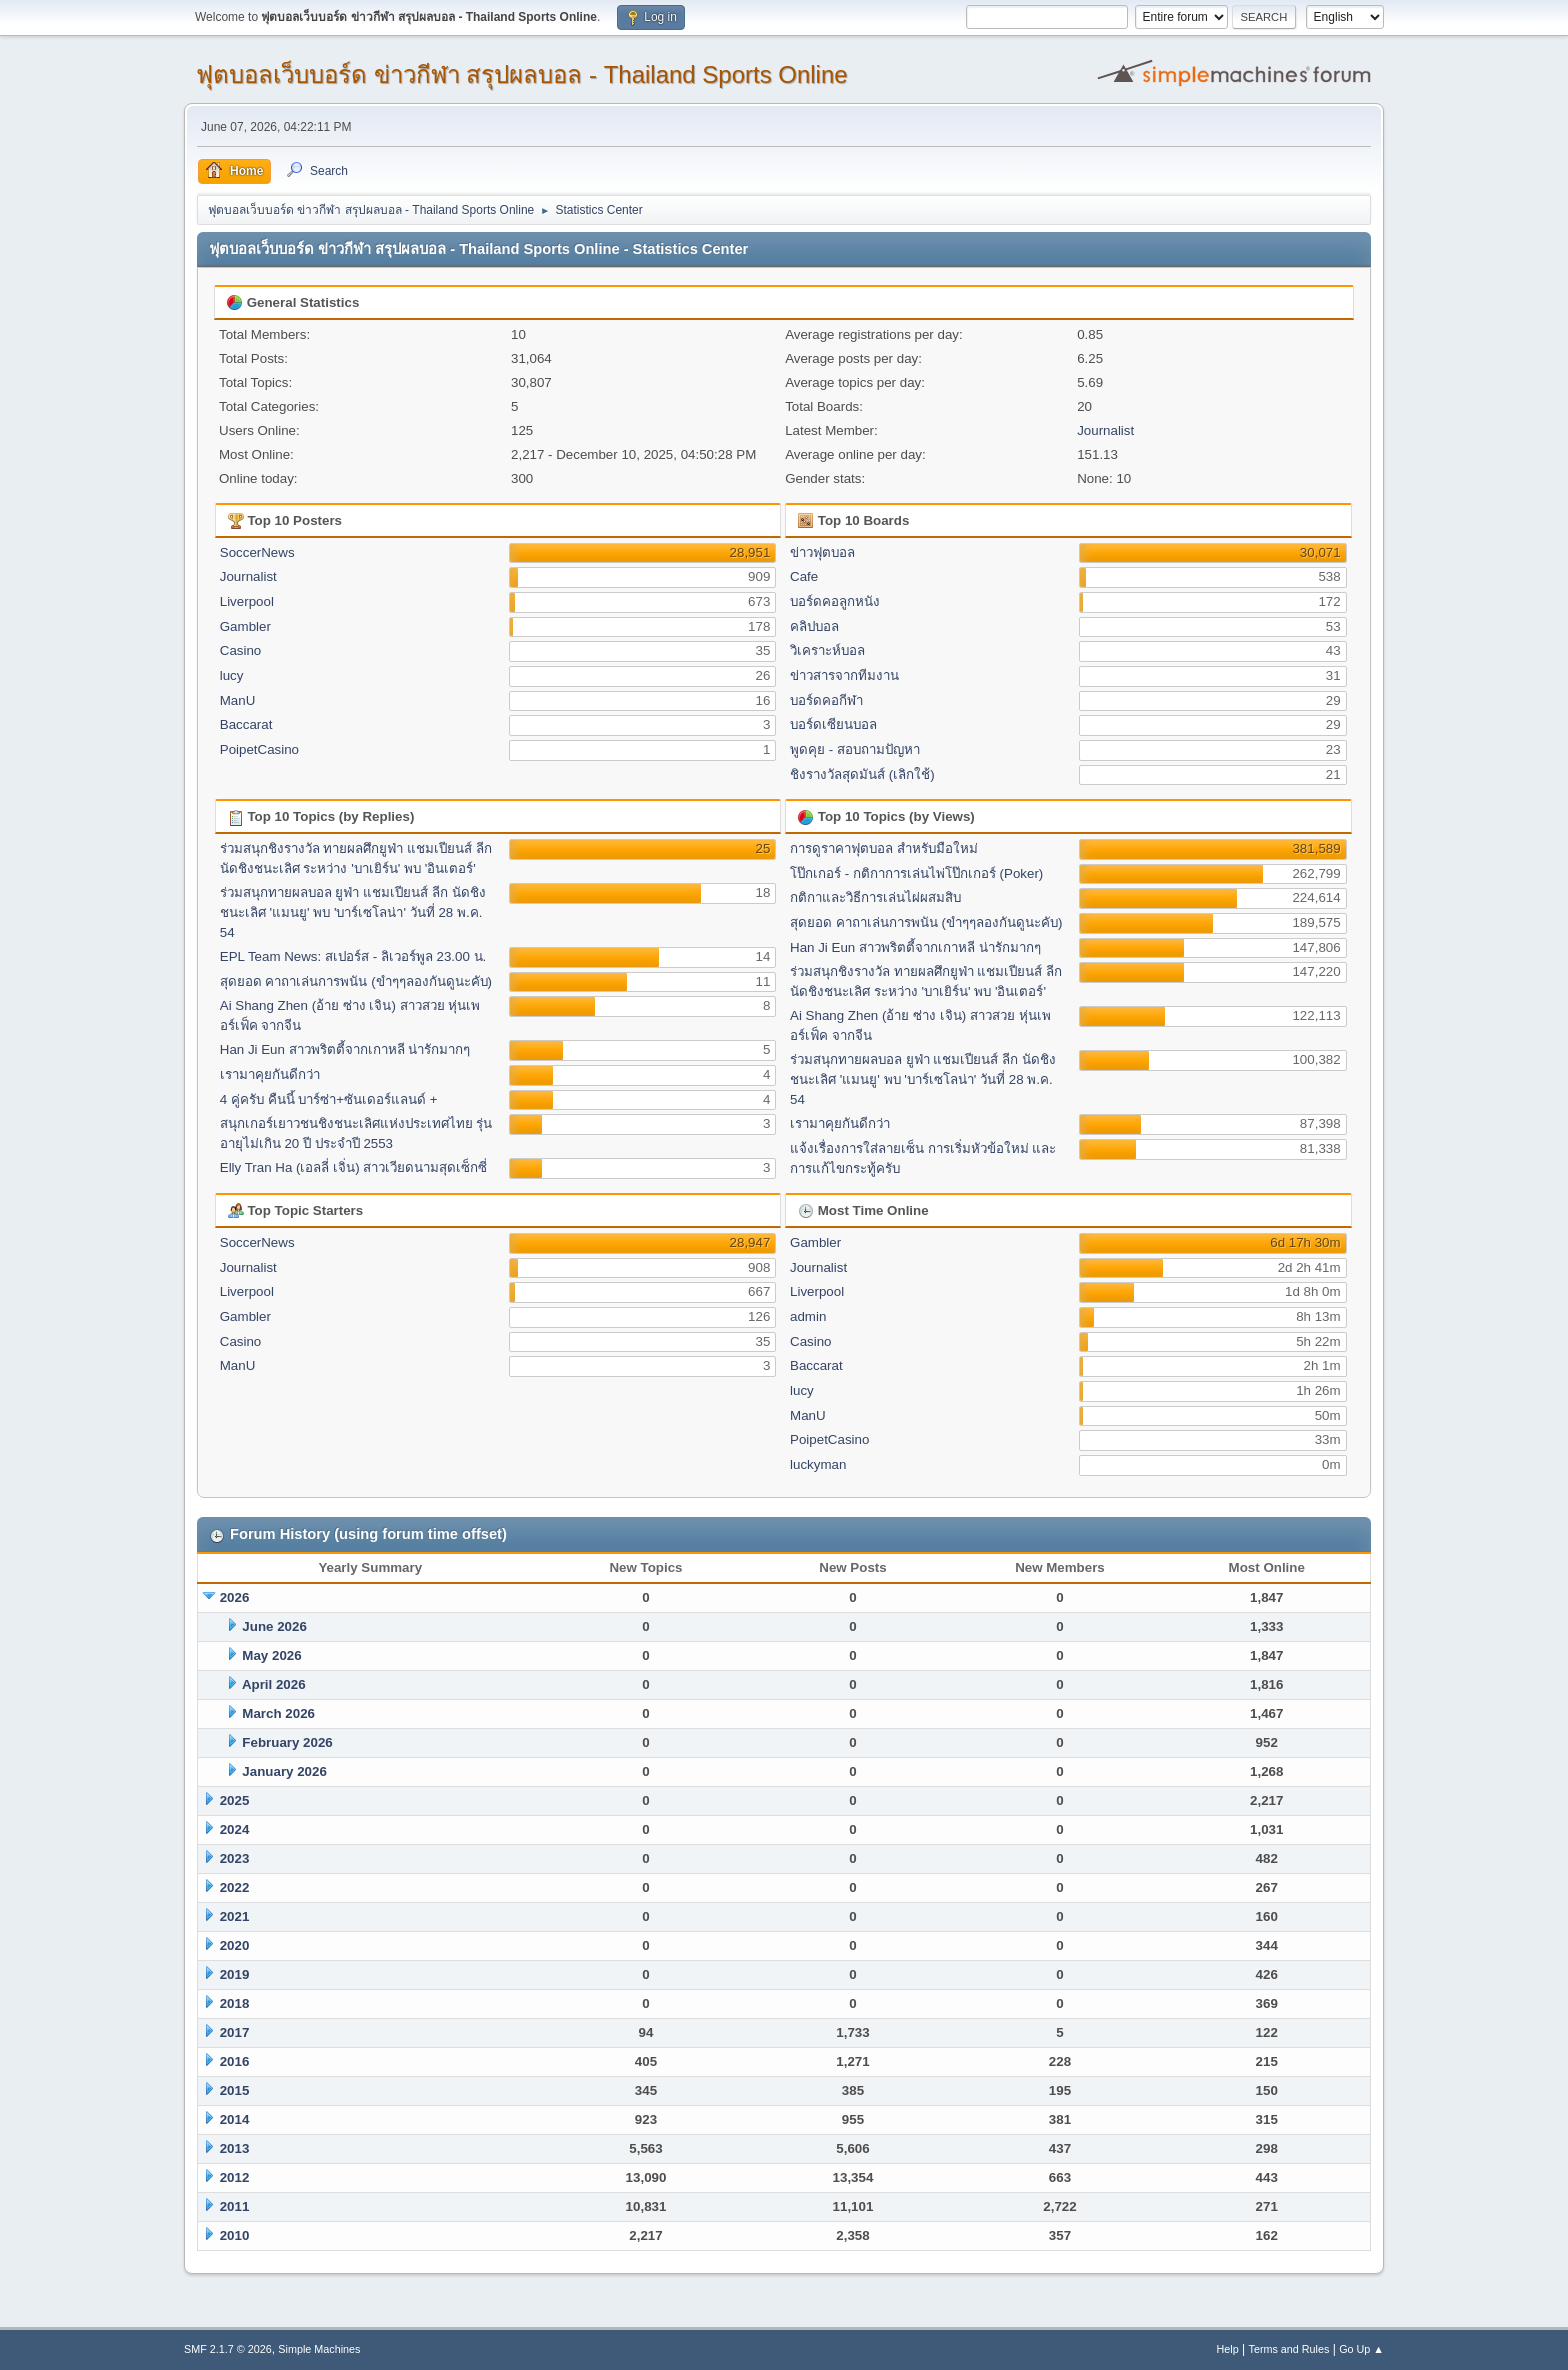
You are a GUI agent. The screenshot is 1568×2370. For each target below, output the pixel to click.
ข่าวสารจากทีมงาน (844, 675)
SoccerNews (257, 552)
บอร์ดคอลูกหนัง (835, 601)
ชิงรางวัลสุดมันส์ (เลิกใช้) (862, 774)
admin (808, 1316)
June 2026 (274, 1626)
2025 (235, 1800)
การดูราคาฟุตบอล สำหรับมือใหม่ (884, 848)
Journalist (1105, 430)
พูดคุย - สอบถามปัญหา (855, 749)
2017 (235, 2032)
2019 (235, 1974)
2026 (235, 1597)
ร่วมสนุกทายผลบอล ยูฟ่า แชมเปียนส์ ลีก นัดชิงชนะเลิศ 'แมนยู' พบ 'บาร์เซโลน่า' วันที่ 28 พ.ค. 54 (353, 912)
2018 (235, 2003)
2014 (235, 2119)
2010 (235, 2235)
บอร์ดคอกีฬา (826, 700)
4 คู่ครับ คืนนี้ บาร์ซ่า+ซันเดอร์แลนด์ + (329, 1099)
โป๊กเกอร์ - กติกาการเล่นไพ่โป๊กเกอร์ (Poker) (916, 873)
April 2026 (274, 1684)
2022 (235, 1887)
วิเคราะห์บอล (827, 650)
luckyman (818, 1464)
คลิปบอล (814, 626)
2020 (235, 1945)
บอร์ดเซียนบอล (833, 724)
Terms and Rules (1289, 2349)
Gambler (245, 626)
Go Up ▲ (1361, 2349)
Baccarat (246, 724)
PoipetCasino (259, 749)
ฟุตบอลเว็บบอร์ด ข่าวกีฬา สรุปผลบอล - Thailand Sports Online (522, 74)
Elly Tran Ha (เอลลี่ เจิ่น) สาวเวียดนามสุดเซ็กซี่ (354, 1167)
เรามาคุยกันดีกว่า (270, 1074)
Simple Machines (319, 2349)
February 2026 (287, 1742)
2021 (235, 1916)
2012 (235, 2177)
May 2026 (271, 1655)
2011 (235, 2206)
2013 (235, 2148)
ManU (238, 700)
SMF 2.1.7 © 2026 (228, 2349)
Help (1228, 2349)
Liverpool (247, 601)
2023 (235, 1858)
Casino (241, 650)
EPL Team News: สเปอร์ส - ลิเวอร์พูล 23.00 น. (353, 956)
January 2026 (284, 1771)
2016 (235, 2061)
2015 (235, 2090)
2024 (235, 1829)
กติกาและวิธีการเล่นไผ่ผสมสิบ (875, 897)
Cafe (804, 576)
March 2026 (278, 1713)
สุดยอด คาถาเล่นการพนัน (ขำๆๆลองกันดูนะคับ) (356, 981)
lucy (232, 675)
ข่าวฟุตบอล (822, 552)
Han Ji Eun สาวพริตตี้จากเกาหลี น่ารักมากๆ (345, 1049)
